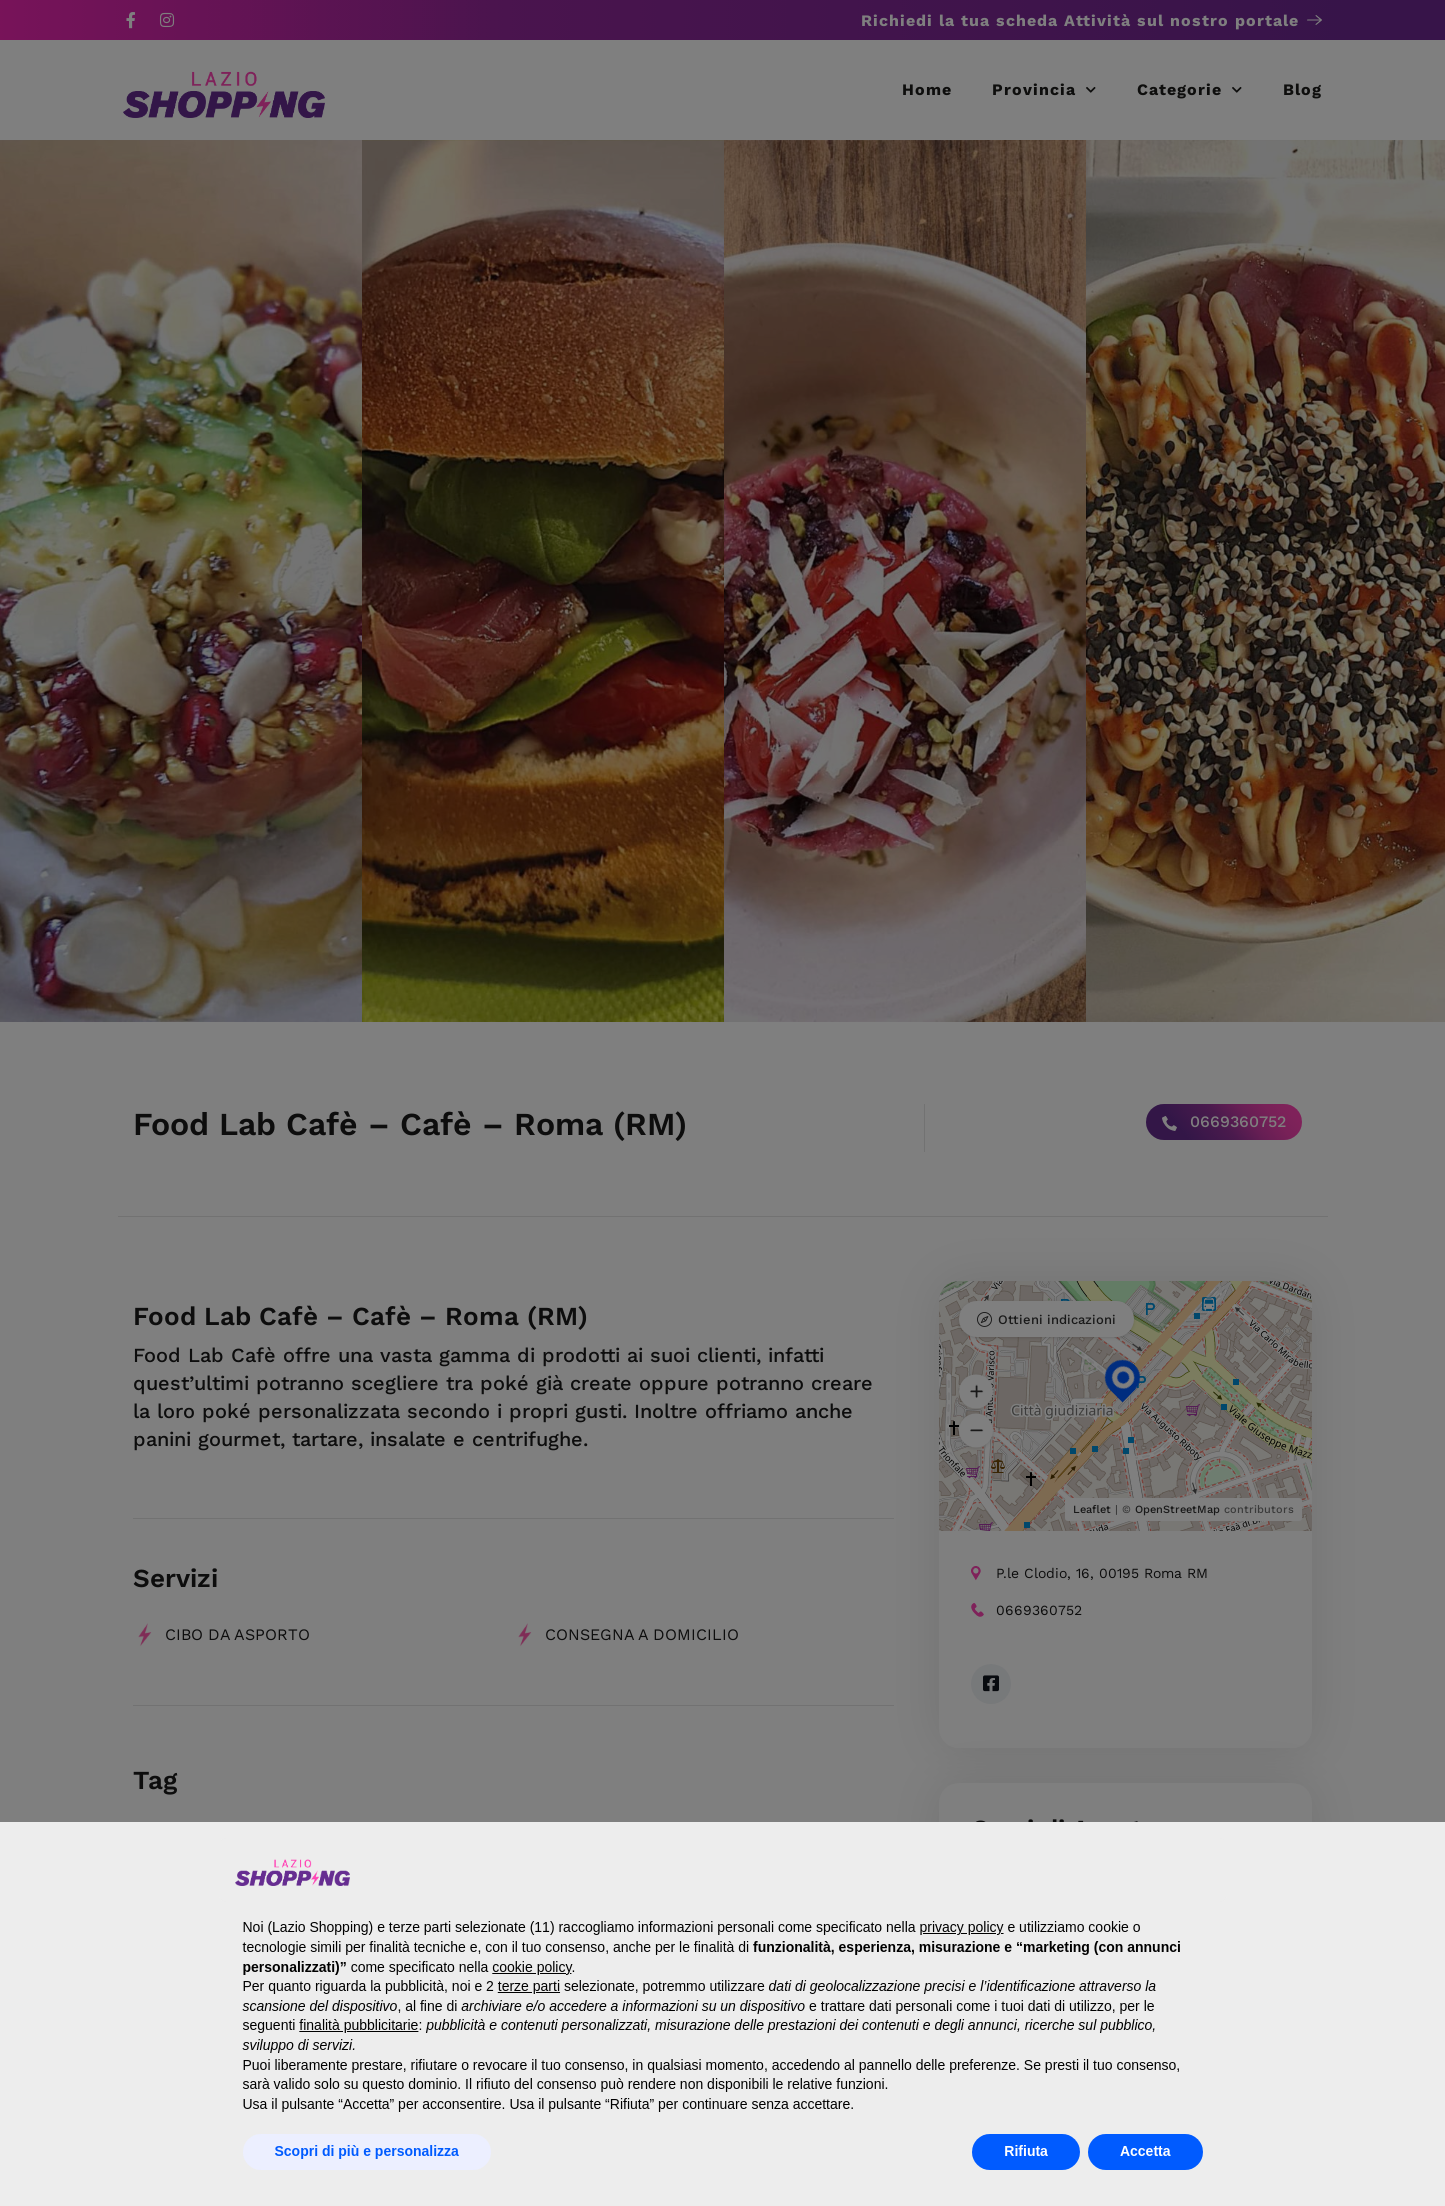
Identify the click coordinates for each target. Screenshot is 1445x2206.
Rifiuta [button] (1026, 2151)
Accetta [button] (1145, 2151)
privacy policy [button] (962, 1927)
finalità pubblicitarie (358, 2025)
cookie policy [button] (531, 1967)
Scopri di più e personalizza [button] (367, 2151)
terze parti (529, 1986)
